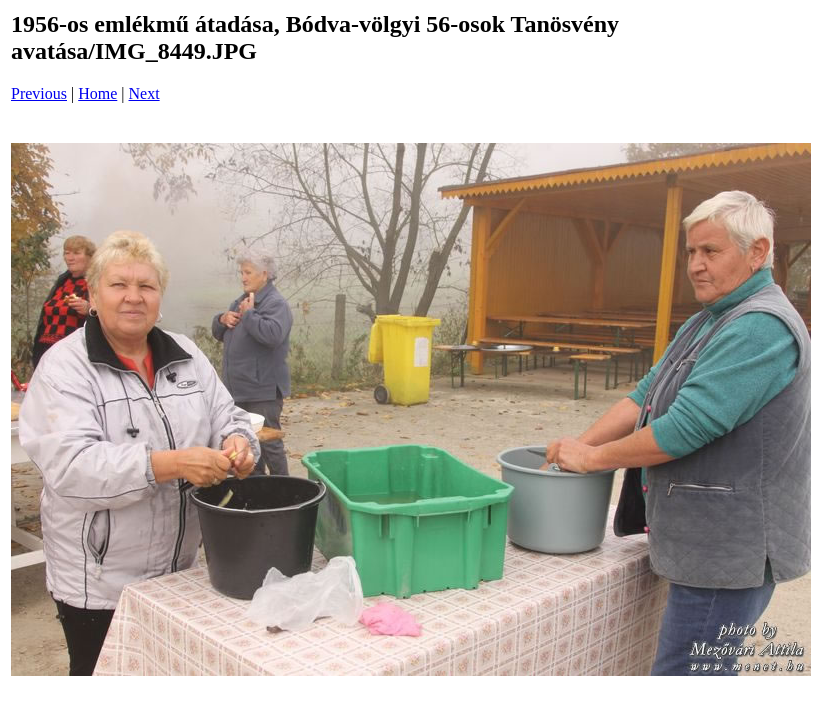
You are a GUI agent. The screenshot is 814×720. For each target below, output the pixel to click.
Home (97, 93)
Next (144, 93)
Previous (39, 93)
